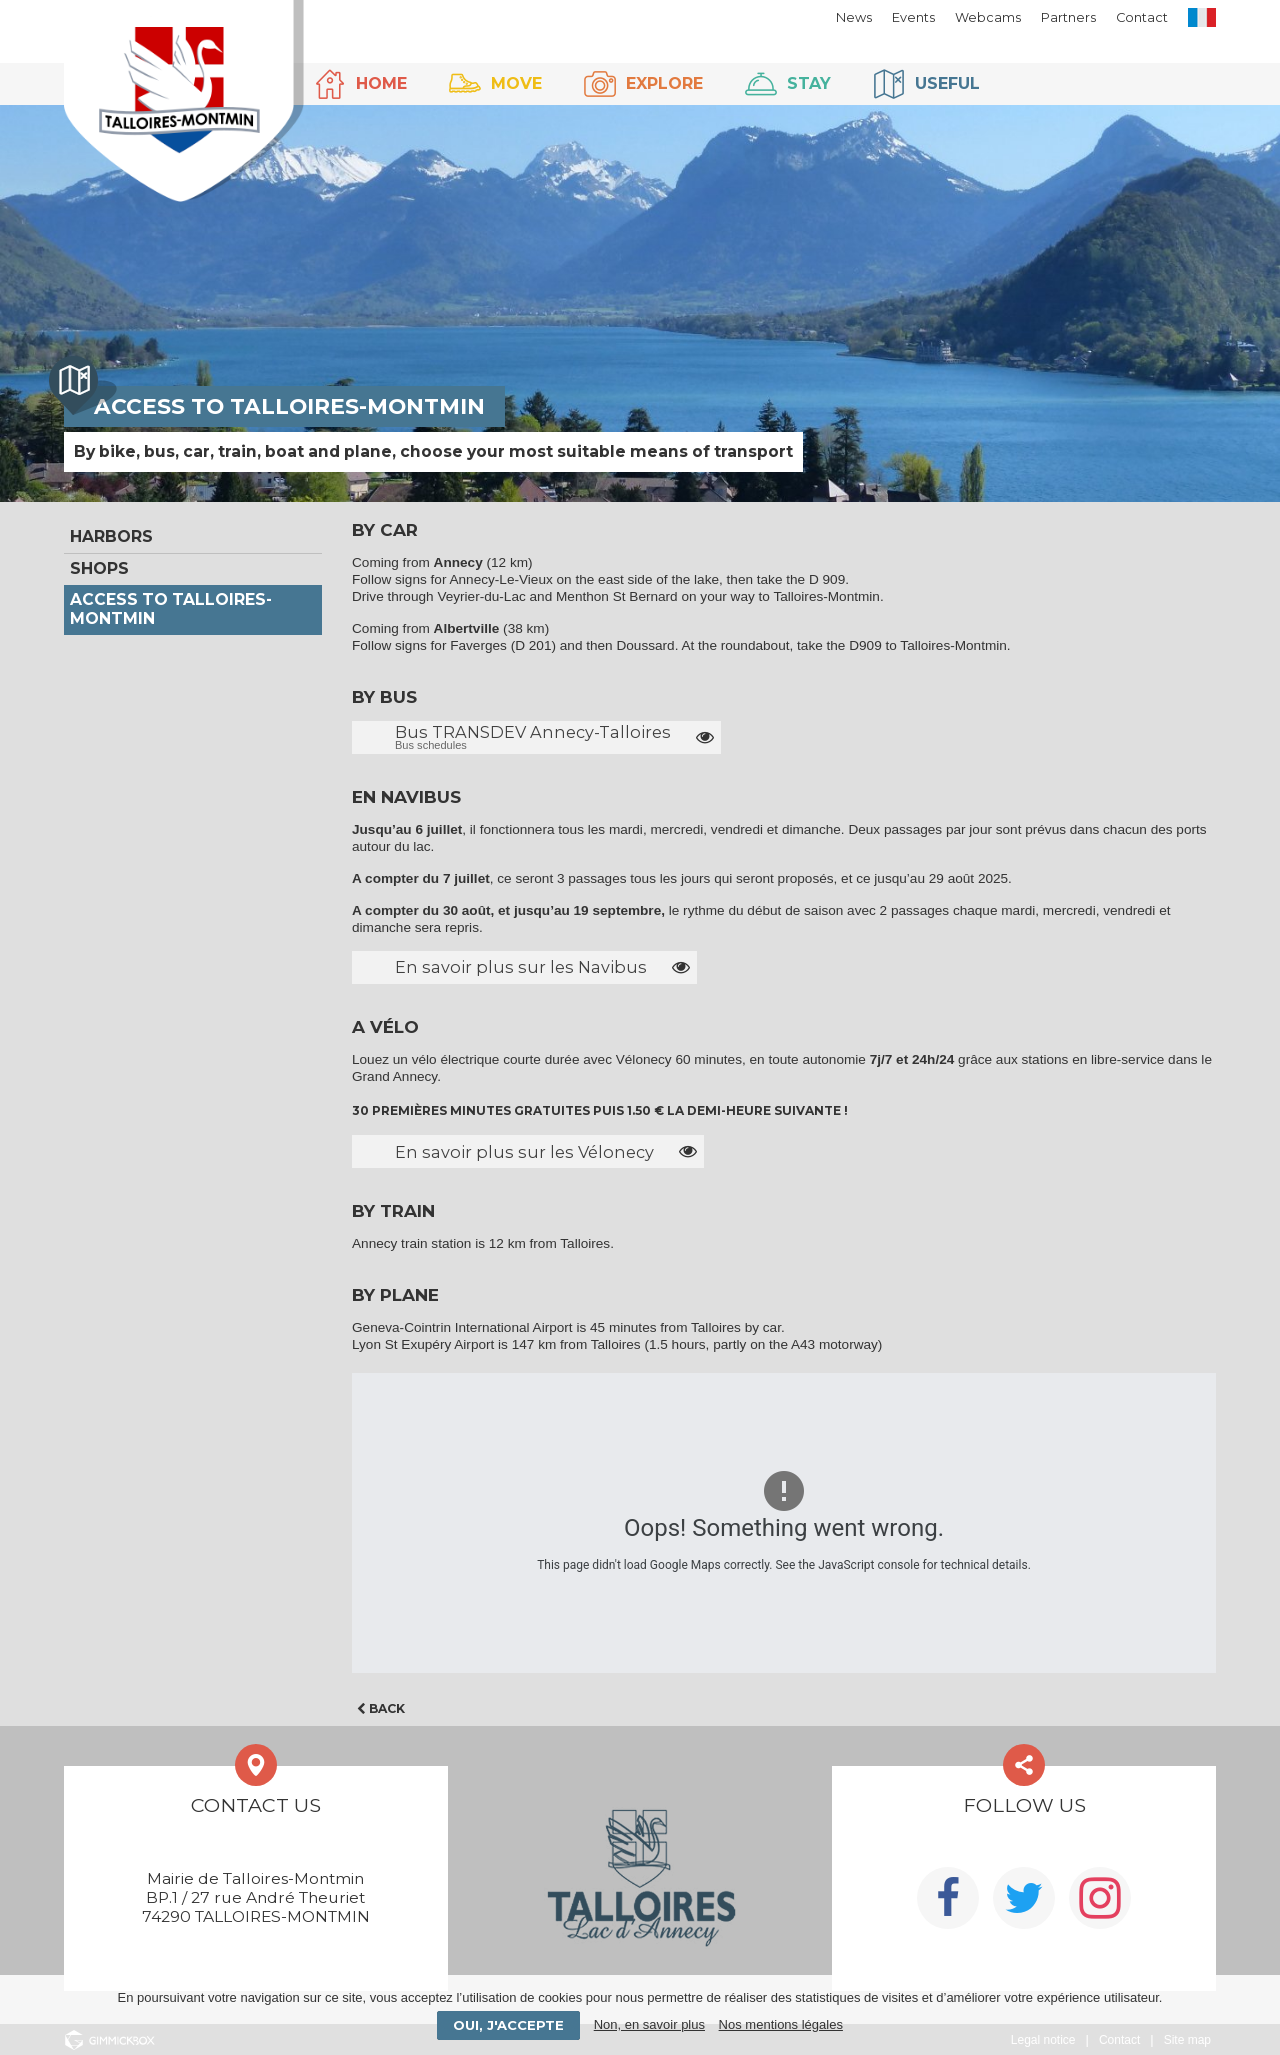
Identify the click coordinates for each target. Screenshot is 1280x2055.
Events (913, 17)
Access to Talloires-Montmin (171, 609)
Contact (1142, 17)
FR (1202, 17)
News (854, 17)
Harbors (111, 536)
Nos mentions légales (781, 2024)
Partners (1068, 17)
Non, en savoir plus (649, 2024)
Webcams (988, 17)
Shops (99, 568)
